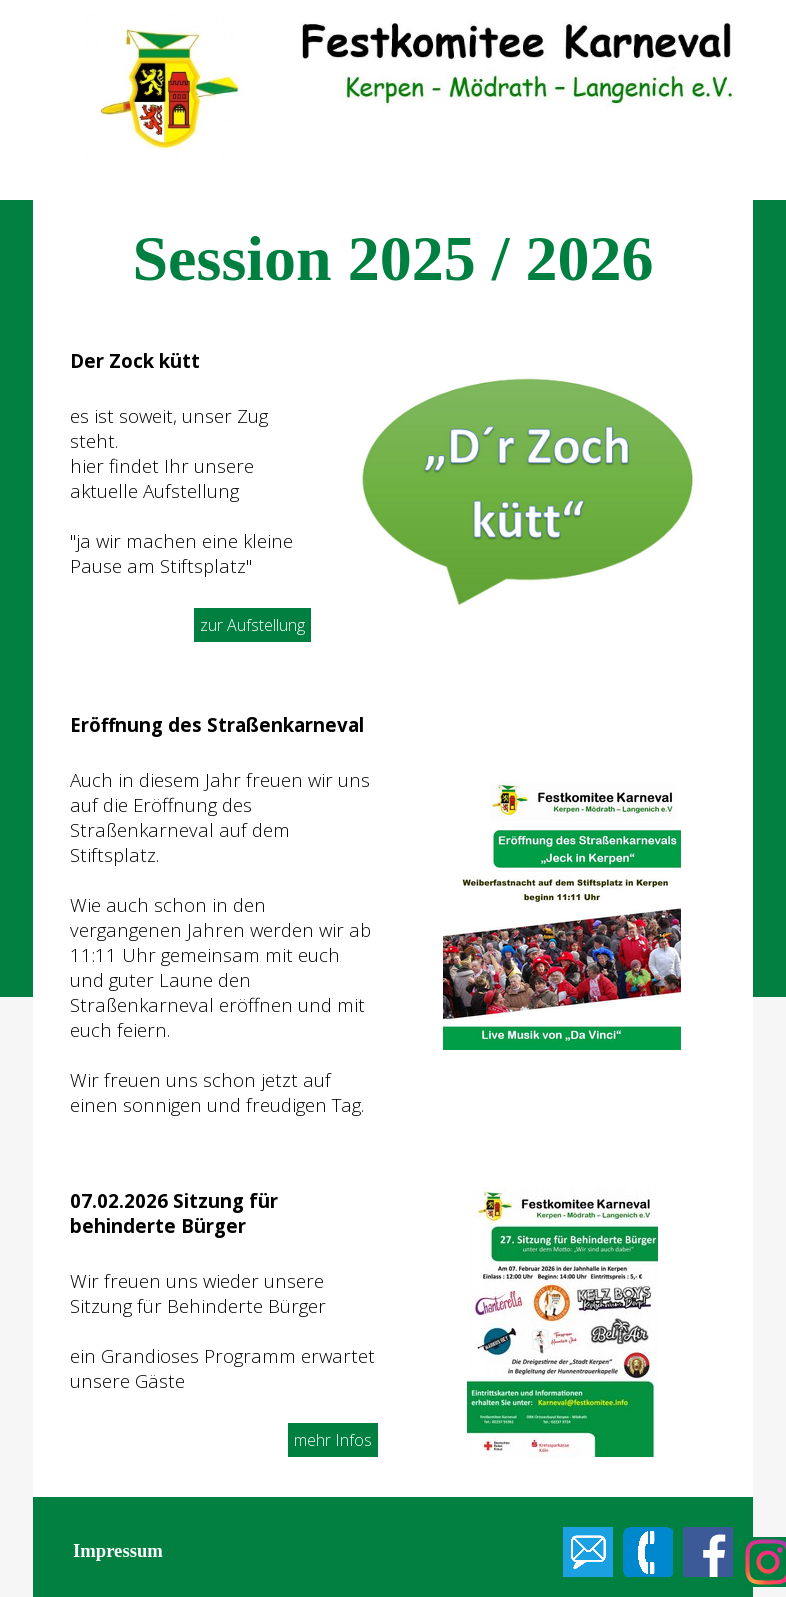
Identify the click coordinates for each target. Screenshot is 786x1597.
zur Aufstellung (252, 625)
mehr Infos (333, 1440)
